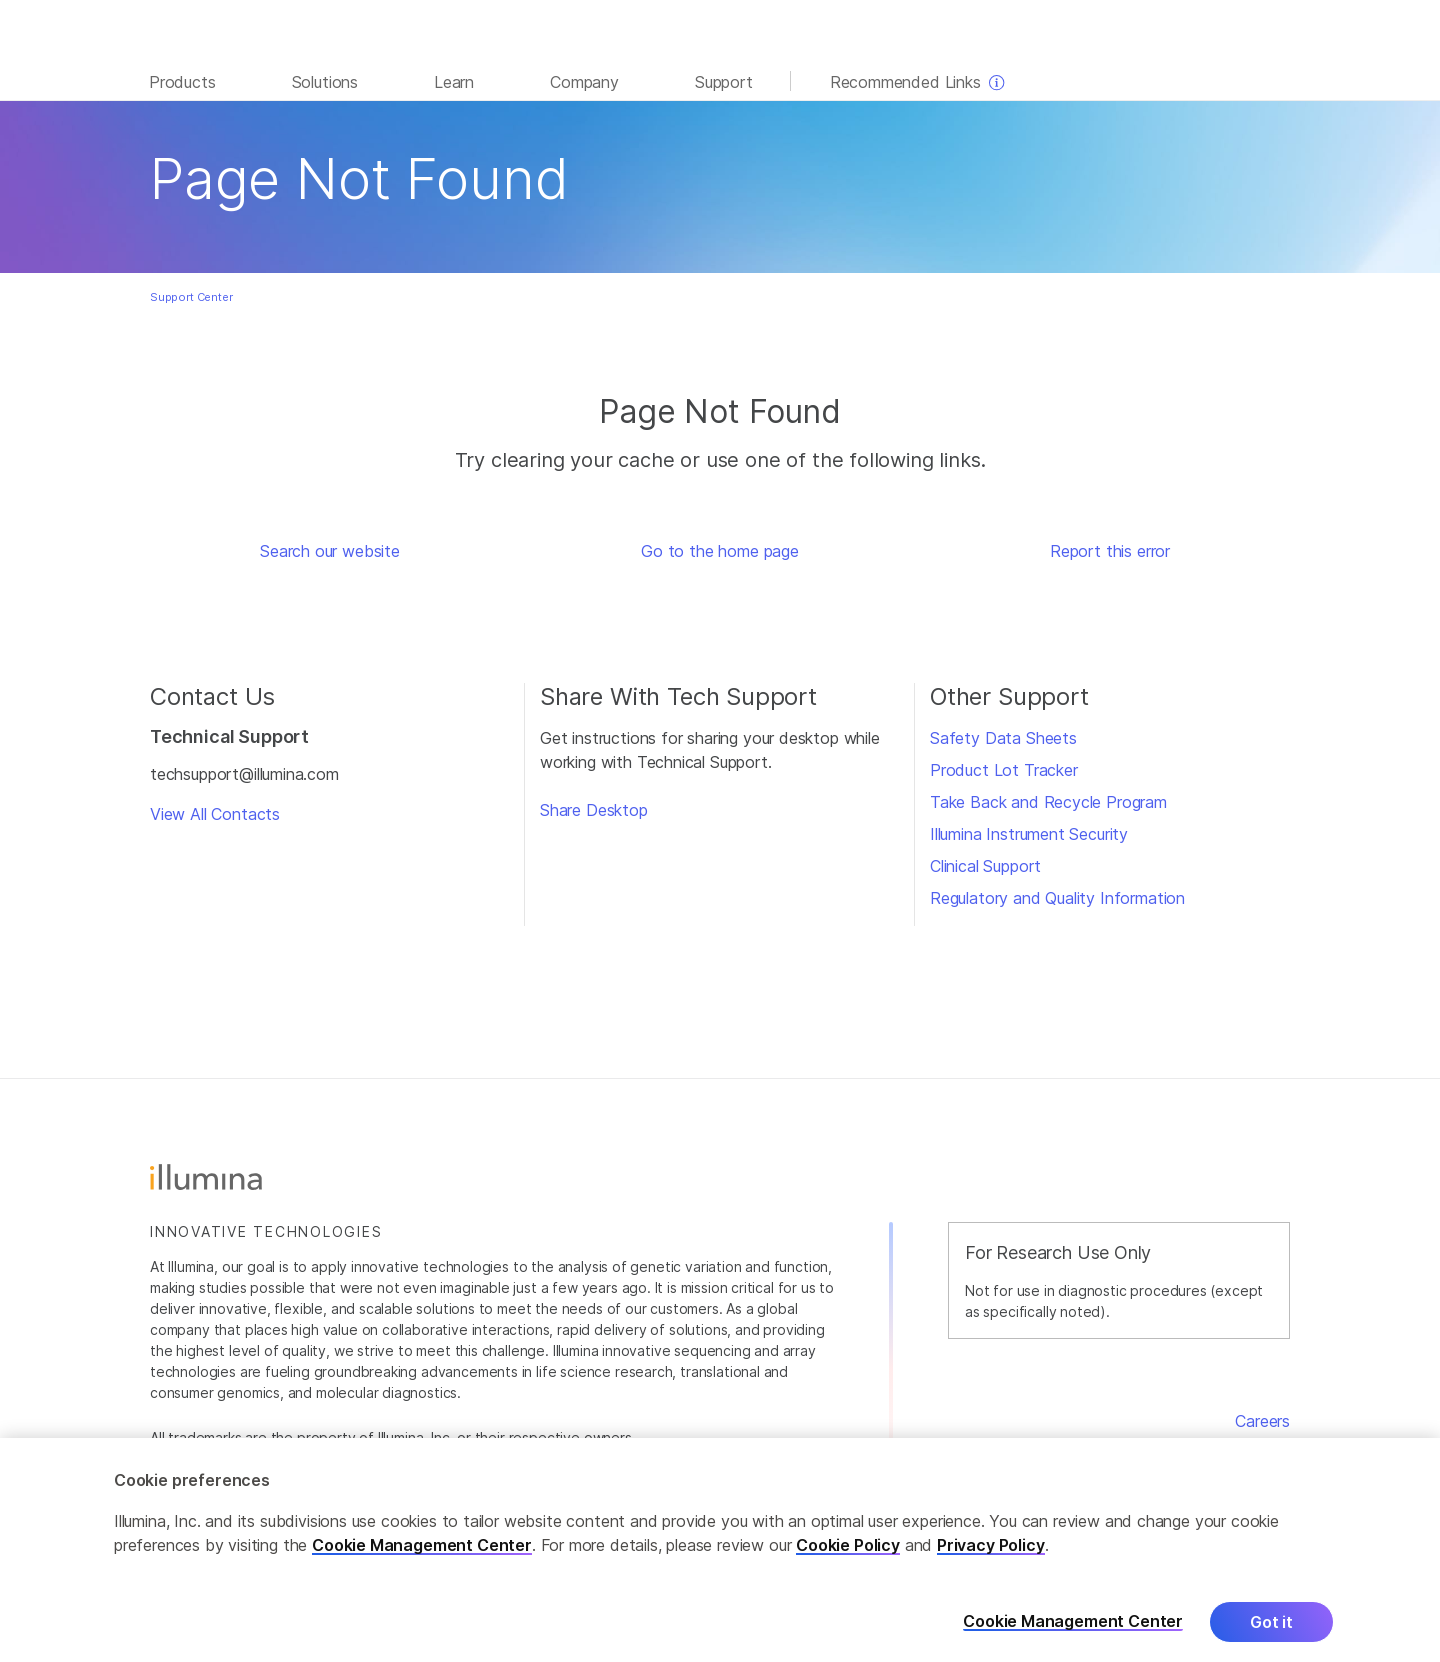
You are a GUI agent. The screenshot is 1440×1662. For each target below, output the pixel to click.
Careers (1262, 1421)
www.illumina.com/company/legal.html (531, 1458)
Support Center (191, 297)
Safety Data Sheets (1003, 738)
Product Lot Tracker (1004, 770)
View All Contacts (215, 814)
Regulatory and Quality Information (1057, 898)
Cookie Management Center (422, 1569)
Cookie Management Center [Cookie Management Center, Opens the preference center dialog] (1073, 1645)
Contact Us (1247, 1445)
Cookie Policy (848, 1569)
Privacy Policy (991, 1569)
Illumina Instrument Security (1029, 834)
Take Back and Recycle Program (1048, 802)
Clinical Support (985, 866)
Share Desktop (594, 810)
